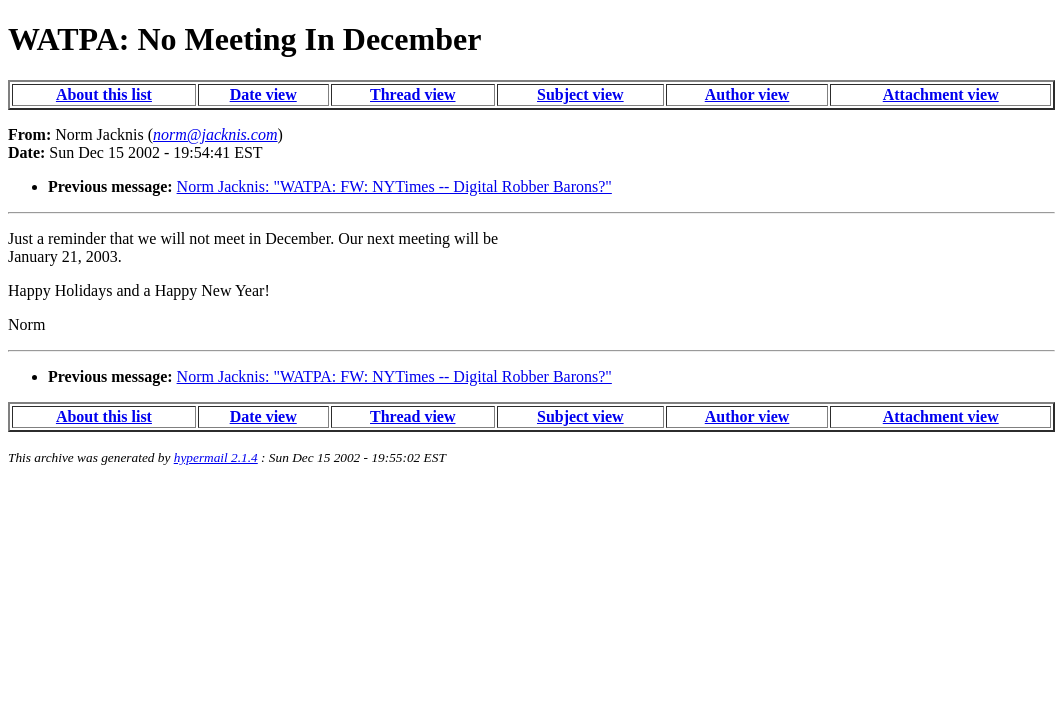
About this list (104, 94)
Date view (263, 94)
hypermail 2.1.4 (216, 457)
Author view (747, 94)
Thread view (412, 94)
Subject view (580, 94)
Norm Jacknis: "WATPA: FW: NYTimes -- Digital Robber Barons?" (394, 186)
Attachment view (941, 94)
